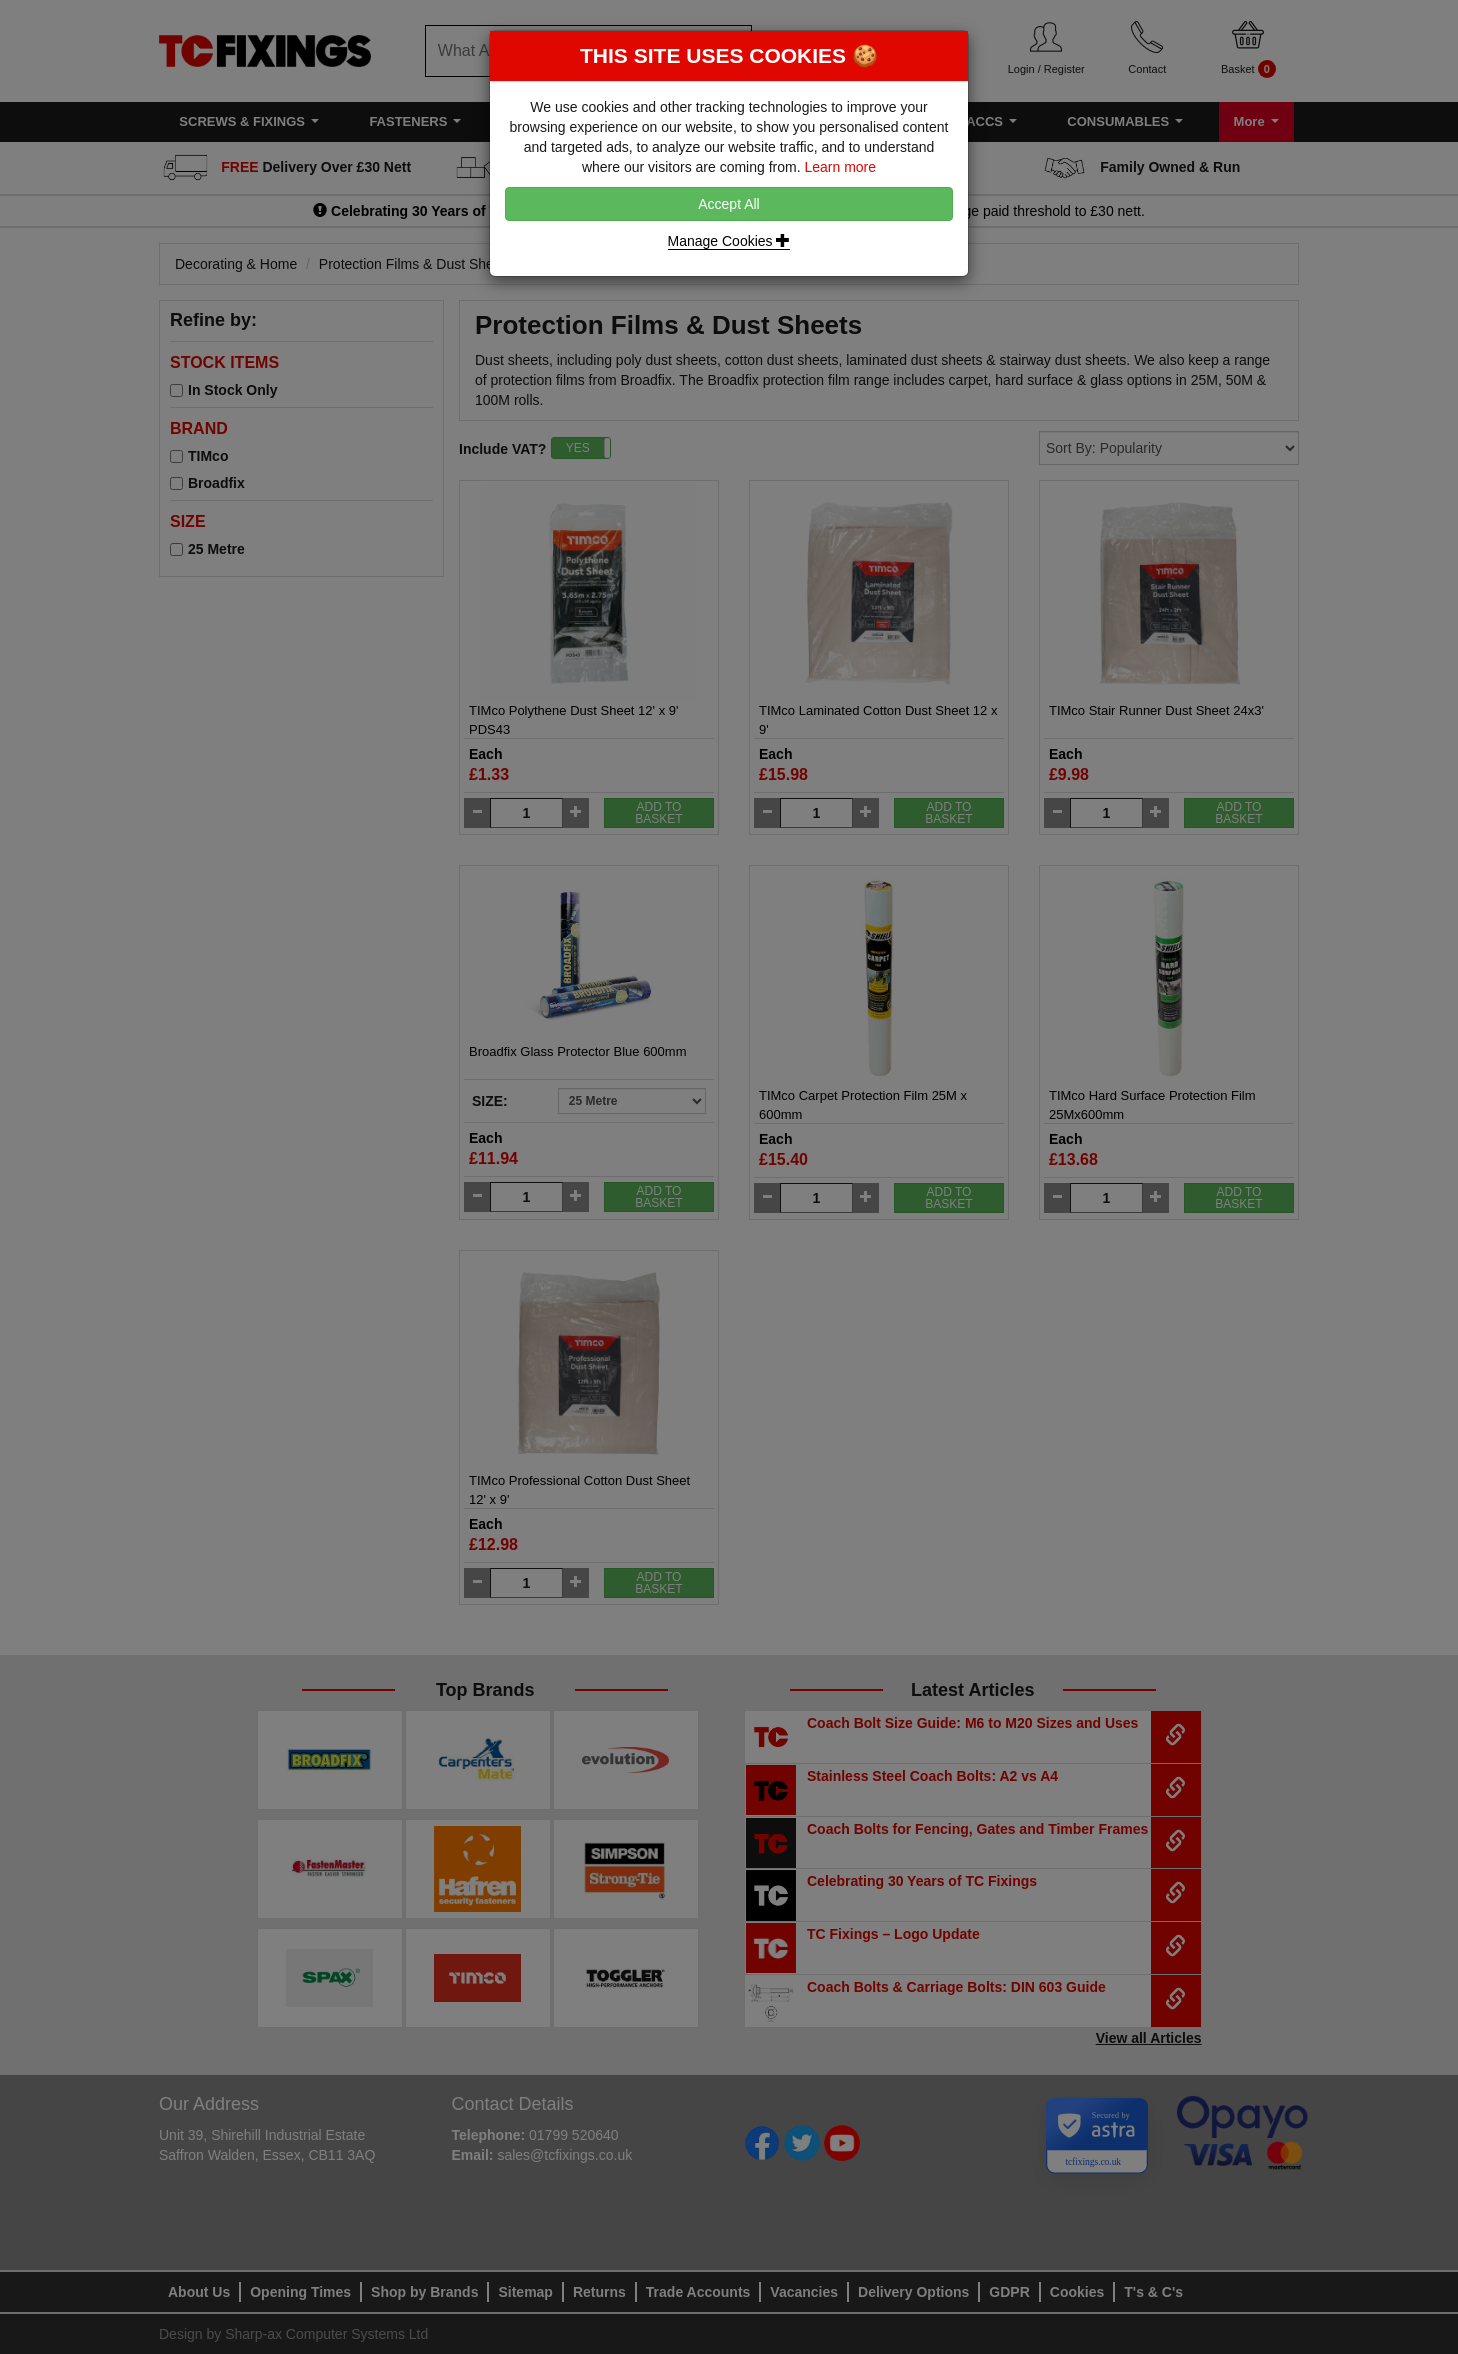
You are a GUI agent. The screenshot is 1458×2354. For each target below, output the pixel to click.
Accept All (728, 204)
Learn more (840, 167)
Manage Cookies (729, 241)
